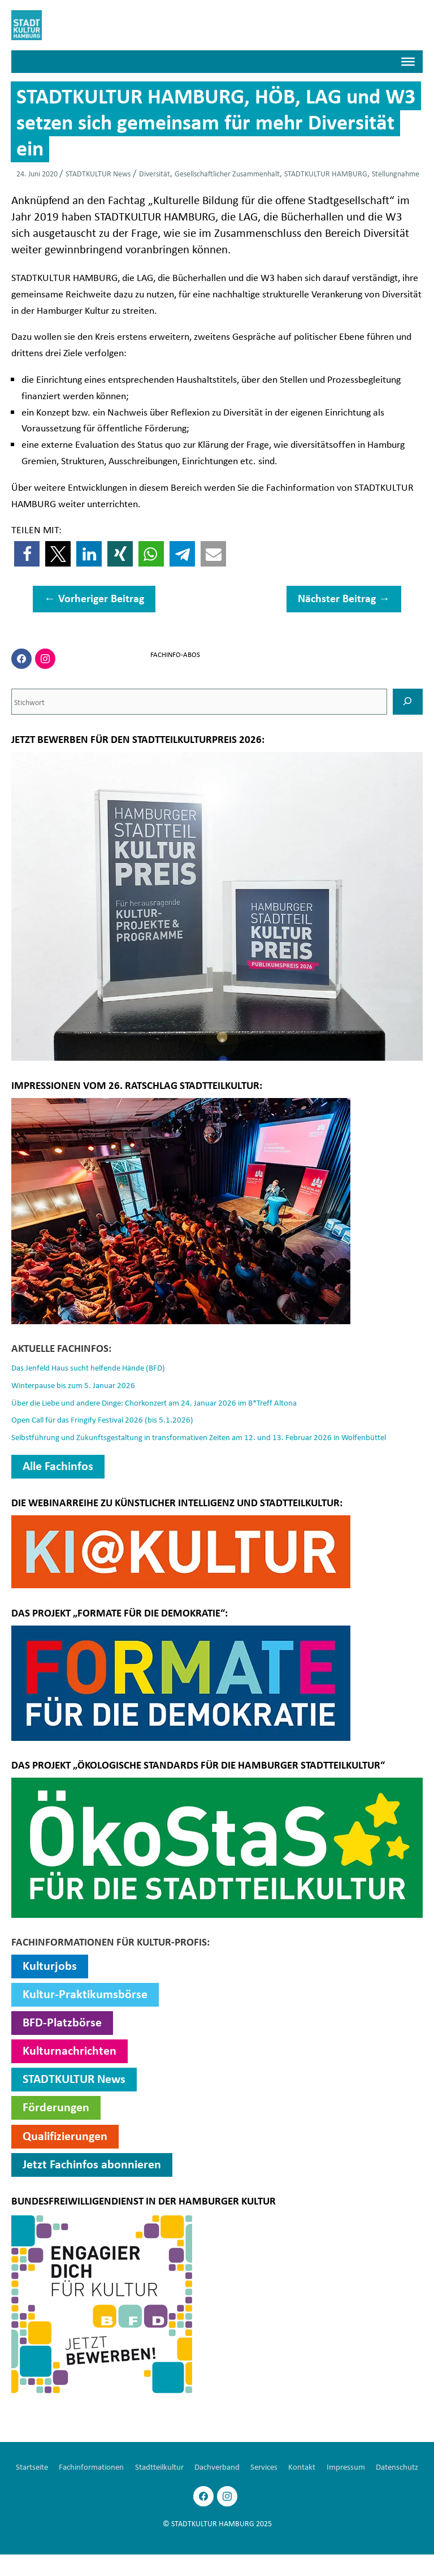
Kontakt (337, 2468)
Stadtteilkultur (184, 2468)
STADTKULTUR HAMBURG (325, 176)
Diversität (154, 176)
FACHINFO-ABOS (174, 656)
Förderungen (56, 2109)
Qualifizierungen (65, 2137)
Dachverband (246, 2468)
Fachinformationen (112, 2468)
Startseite (48, 2468)
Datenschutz (217, 2488)
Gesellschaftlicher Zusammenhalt (227, 176)
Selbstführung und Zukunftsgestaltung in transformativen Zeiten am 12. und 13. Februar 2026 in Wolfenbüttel (212, 1439)
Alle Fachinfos (58, 1467)
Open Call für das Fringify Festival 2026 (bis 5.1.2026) (109, 1422)
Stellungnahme (395, 176)
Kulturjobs (50, 1967)
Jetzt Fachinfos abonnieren (92, 2166)
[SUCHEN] (408, 704)
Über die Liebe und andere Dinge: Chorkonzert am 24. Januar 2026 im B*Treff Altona (167, 1404)
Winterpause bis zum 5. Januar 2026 (77, 1387)
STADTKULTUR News (98, 176)
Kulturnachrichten (69, 2053)
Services (297, 2468)
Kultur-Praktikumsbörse (85, 1996)
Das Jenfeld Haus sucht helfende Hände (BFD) (94, 1370)
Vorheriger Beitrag (94, 600)
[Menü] (408, 64)
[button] (27, 556)
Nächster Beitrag (344, 600)
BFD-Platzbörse (62, 2024)
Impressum (382, 2468)
